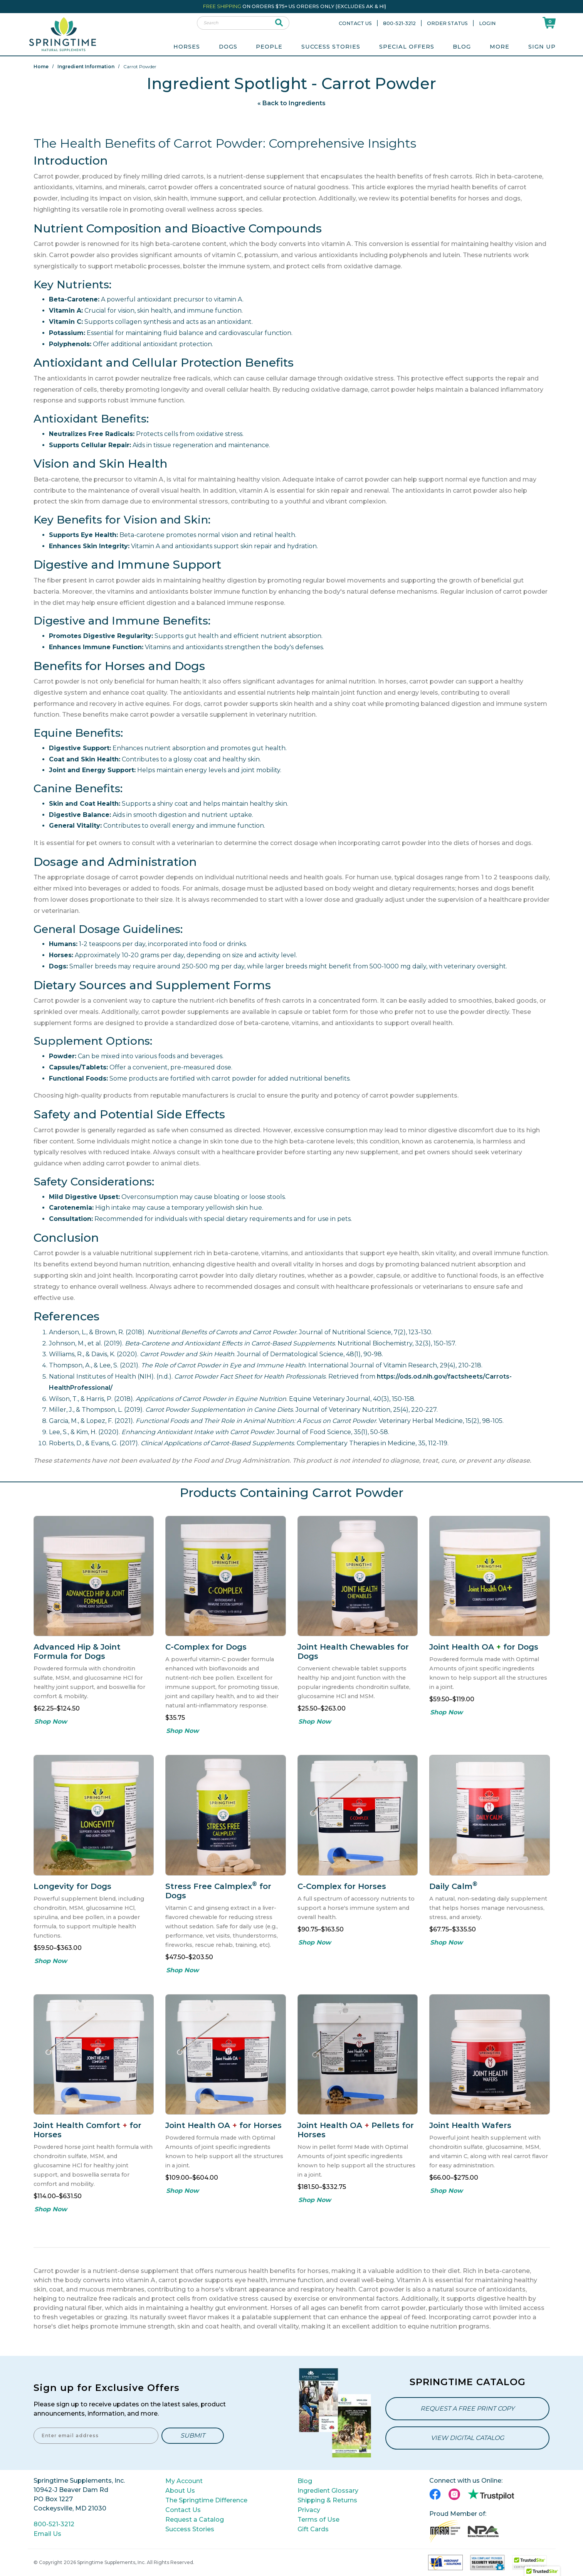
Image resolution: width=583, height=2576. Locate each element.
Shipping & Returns (327, 2500)
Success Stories (330, 46)
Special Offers (406, 46)
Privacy (308, 2510)
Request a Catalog (194, 2519)
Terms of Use (318, 2519)
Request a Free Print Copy (467, 2408)
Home (41, 66)
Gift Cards (313, 2529)
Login (487, 23)
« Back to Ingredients (291, 103)
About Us (180, 2490)
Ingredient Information (85, 66)
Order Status (447, 23)
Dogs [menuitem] (228, 46)
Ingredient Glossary (327, 2490)
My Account (184, 2481)
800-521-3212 (399, 23)
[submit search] (279, 23)
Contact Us (355, 23)
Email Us (47, 2533)
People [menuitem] (269, 46)
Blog (462, 46)
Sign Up (542, 46)
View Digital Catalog (467, 2437)
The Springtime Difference (206, 2500)
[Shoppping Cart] (549, 22)
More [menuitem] (499, 46)
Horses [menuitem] (186, 46)
